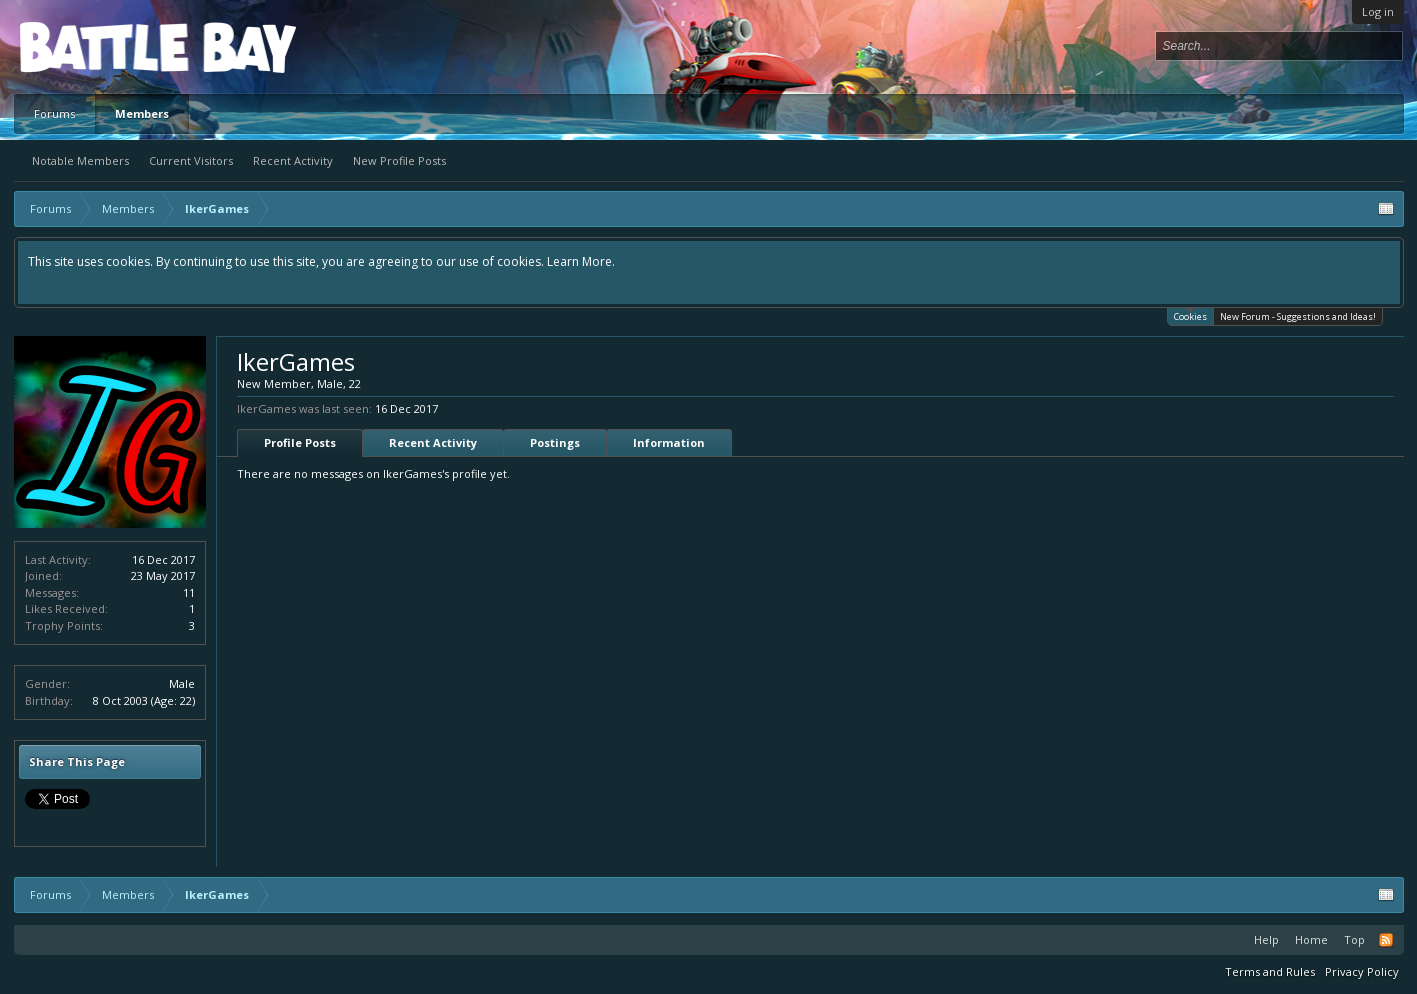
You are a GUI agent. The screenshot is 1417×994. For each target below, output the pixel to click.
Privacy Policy (1362, 971)
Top (1354, 939)
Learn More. (581, 261)
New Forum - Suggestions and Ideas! (1298, 316)
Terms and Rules (1270, 971)
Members (142, 113)
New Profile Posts (399, 160)
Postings (555, 442)
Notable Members (80, 160)
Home (1311, 939)
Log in (1378, 11)
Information (669, 442)
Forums (54, 113)
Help (1266, 939)
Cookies (1190, 315)
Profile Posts (300, 442)
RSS (1386, 940)
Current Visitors (191, 160)
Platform (93, 46)
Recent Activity (293, 160)
